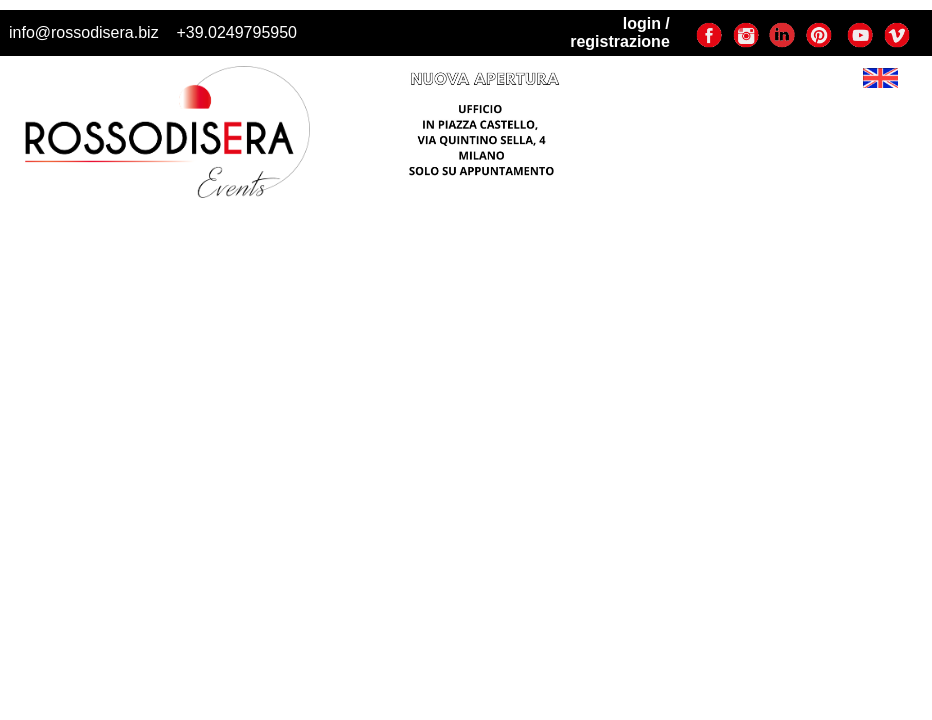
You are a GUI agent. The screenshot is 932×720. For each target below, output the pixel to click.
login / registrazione (620, 32)
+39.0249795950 (236, 32)
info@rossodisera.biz (84, 32)
